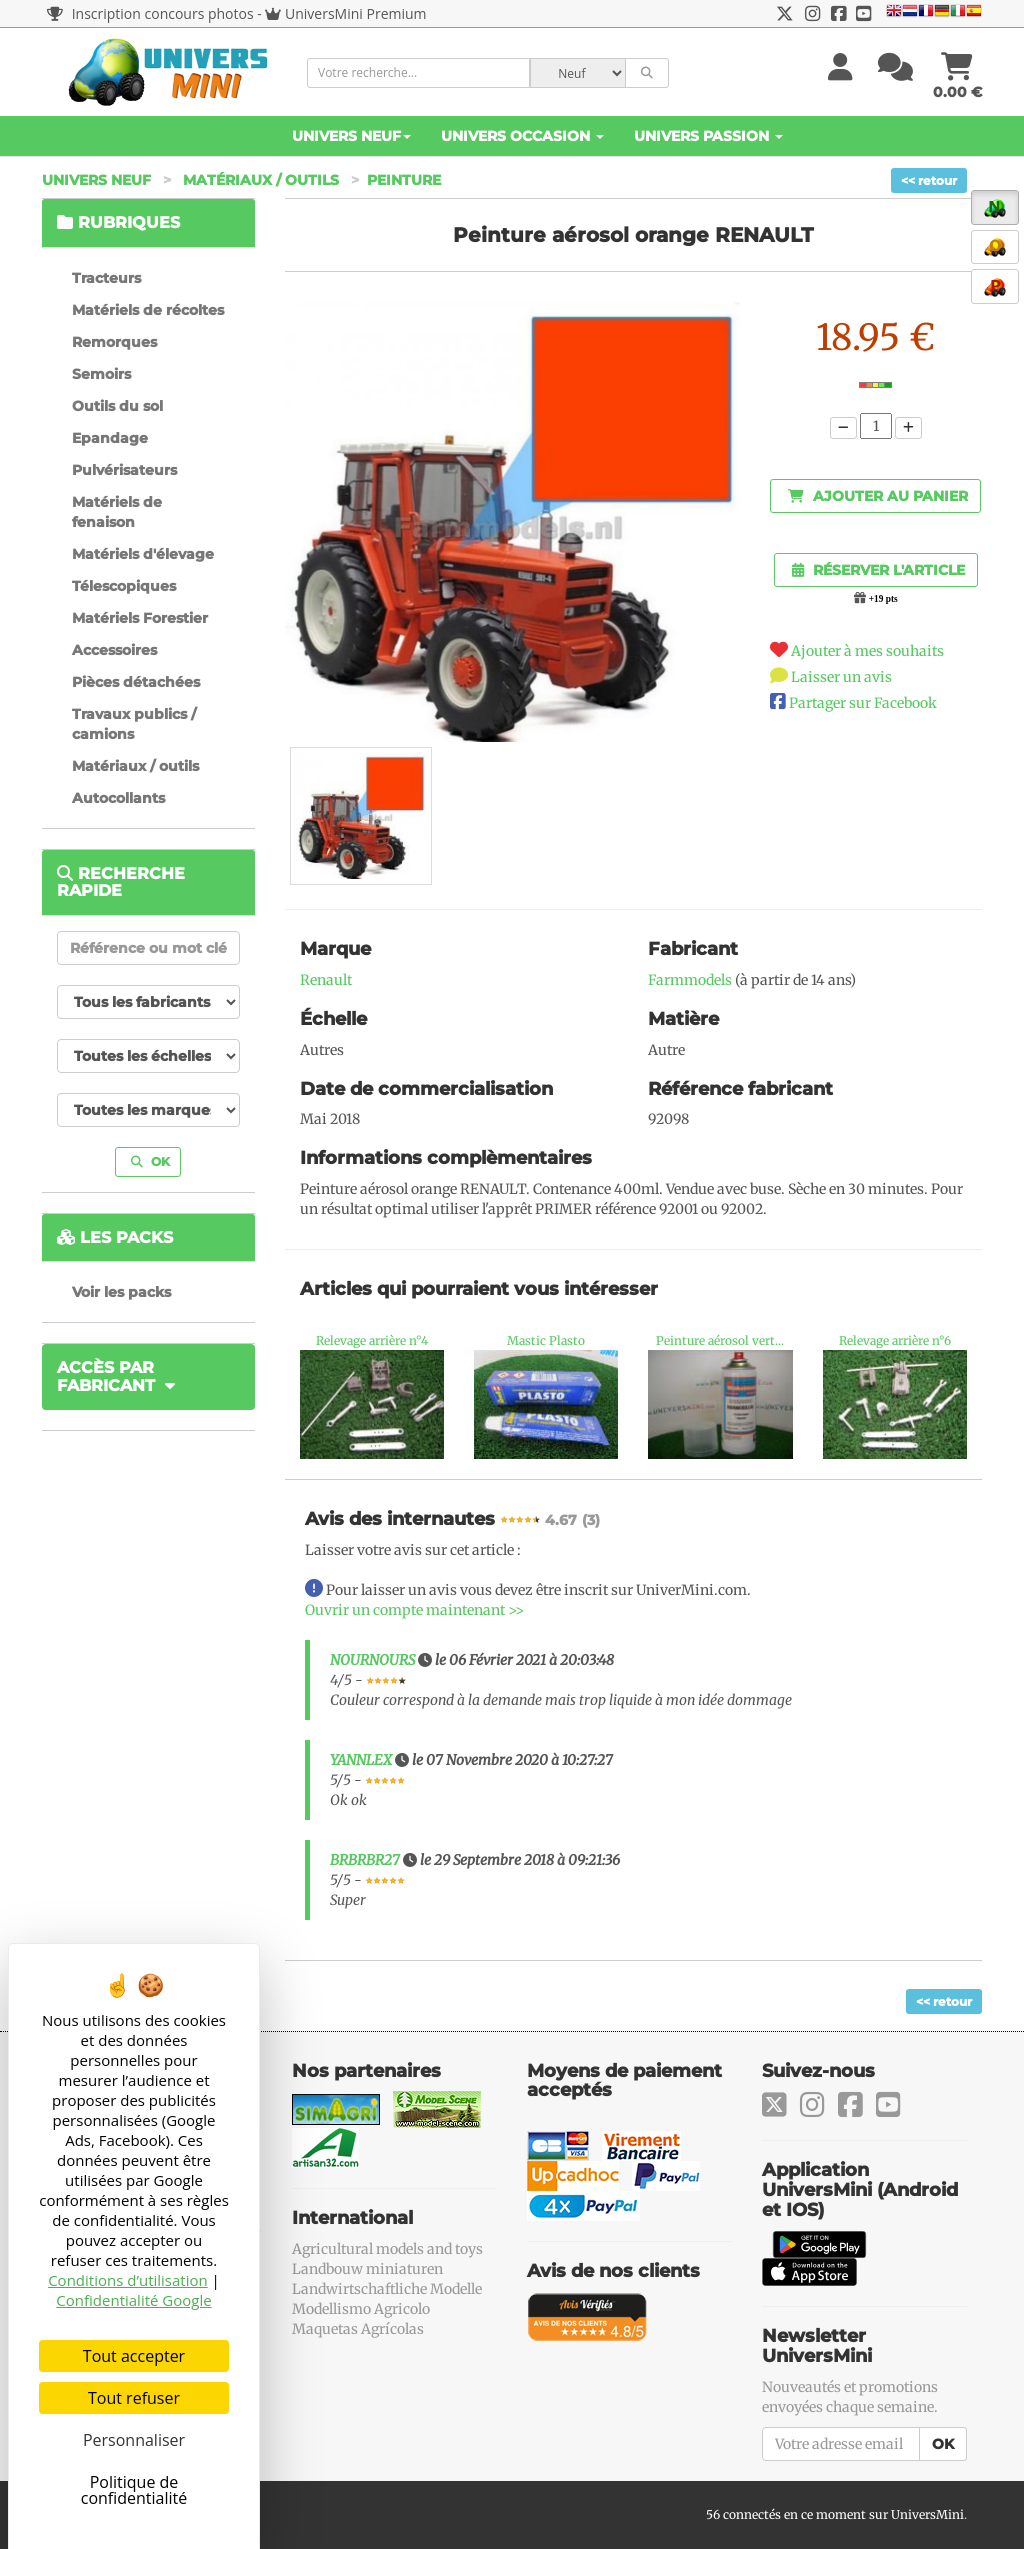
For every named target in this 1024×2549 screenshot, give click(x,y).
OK (150, 1161)
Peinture (404, 180)
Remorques (114, 342)
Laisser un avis (841, 677)
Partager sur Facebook (863, 703)
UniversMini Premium (356, 13)
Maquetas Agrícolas (358, 2329)
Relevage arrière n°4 (372, 1340)
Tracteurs (106, 278)
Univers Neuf (351, 136)
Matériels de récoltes (148, 310)
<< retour (929, 180)
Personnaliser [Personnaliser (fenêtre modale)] (134, 2440)
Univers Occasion (522, 136)
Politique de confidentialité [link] (134, 2490)
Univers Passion (708, 136)
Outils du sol (117, 406)
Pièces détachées (136, 682)
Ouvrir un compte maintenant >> (414, 1610)
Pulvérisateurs (124, 470)
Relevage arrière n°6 (895, 1340)
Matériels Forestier (140, 618)
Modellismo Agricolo (361, 2309)
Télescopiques (124, 586)
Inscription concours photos (150, 13)
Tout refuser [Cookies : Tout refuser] (134, 2398)
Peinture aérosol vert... (720, 1340)
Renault (326, 980)
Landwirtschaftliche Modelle (387, 2289)
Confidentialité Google (133, 2300)
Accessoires (114, 650)
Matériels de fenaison (117, 512)
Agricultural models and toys (387, 2249)
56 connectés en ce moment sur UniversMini (835, 2514)
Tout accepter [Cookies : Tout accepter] (134, 2356)
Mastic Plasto (546, 1340)
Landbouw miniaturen (367, 2269)
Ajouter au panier (878, 496)
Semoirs (101, 374)
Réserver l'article (878, 570)
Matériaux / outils (261, 180)
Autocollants (118, 798)
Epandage (110, 438)
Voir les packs (121, 1292)
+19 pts (883, 599)
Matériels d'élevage (143, 554)
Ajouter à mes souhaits (867, 651)
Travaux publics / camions (134, 724)
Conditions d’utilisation (128, 2280)
